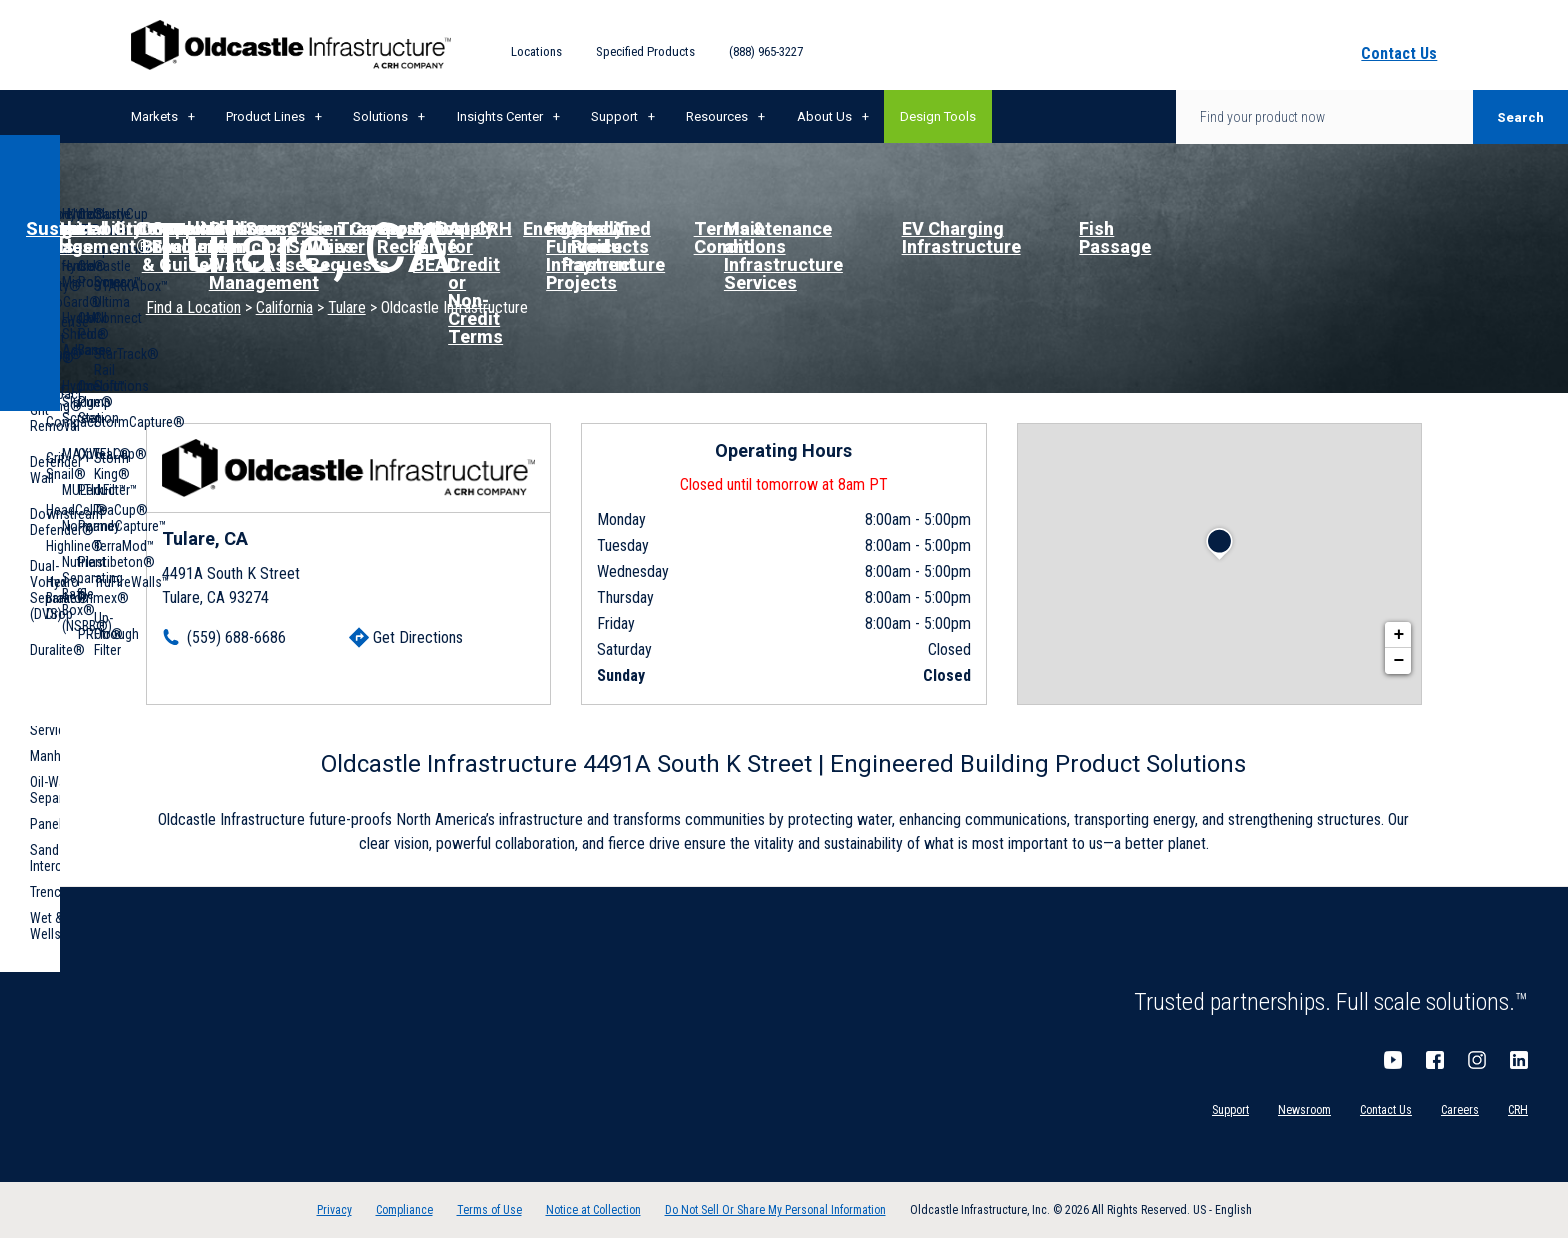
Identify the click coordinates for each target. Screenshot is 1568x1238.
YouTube (1393, 1060)
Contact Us (1386, 1110)
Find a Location (193, 307)
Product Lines (265, 116)
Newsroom (1304, 1110)
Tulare (347, 307)
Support (614, 116)
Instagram (1477, 1060)
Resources (717, 116)
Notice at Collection (593, 1210)
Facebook (1435, 1060)
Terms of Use (489, 1210)
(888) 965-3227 (766, 51)
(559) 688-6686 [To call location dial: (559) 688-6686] (236, 637)
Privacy (334, 1210)
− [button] (1398, 661)
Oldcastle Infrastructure (291, 45)
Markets (154, 116)
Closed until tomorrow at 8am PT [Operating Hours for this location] (784, 484)
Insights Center (500, 116)
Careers (1460, 1110)
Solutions (380, 116)
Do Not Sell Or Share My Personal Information (775, 1210)
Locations (536, 51)
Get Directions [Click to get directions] (418, 637)
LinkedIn (1519, 1060)
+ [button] (1398, 635)
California (284, 307)
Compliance (404, 1210)
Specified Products (645, 51)
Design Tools (938, 116)
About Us (824, 116)
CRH (1518, 1110)
